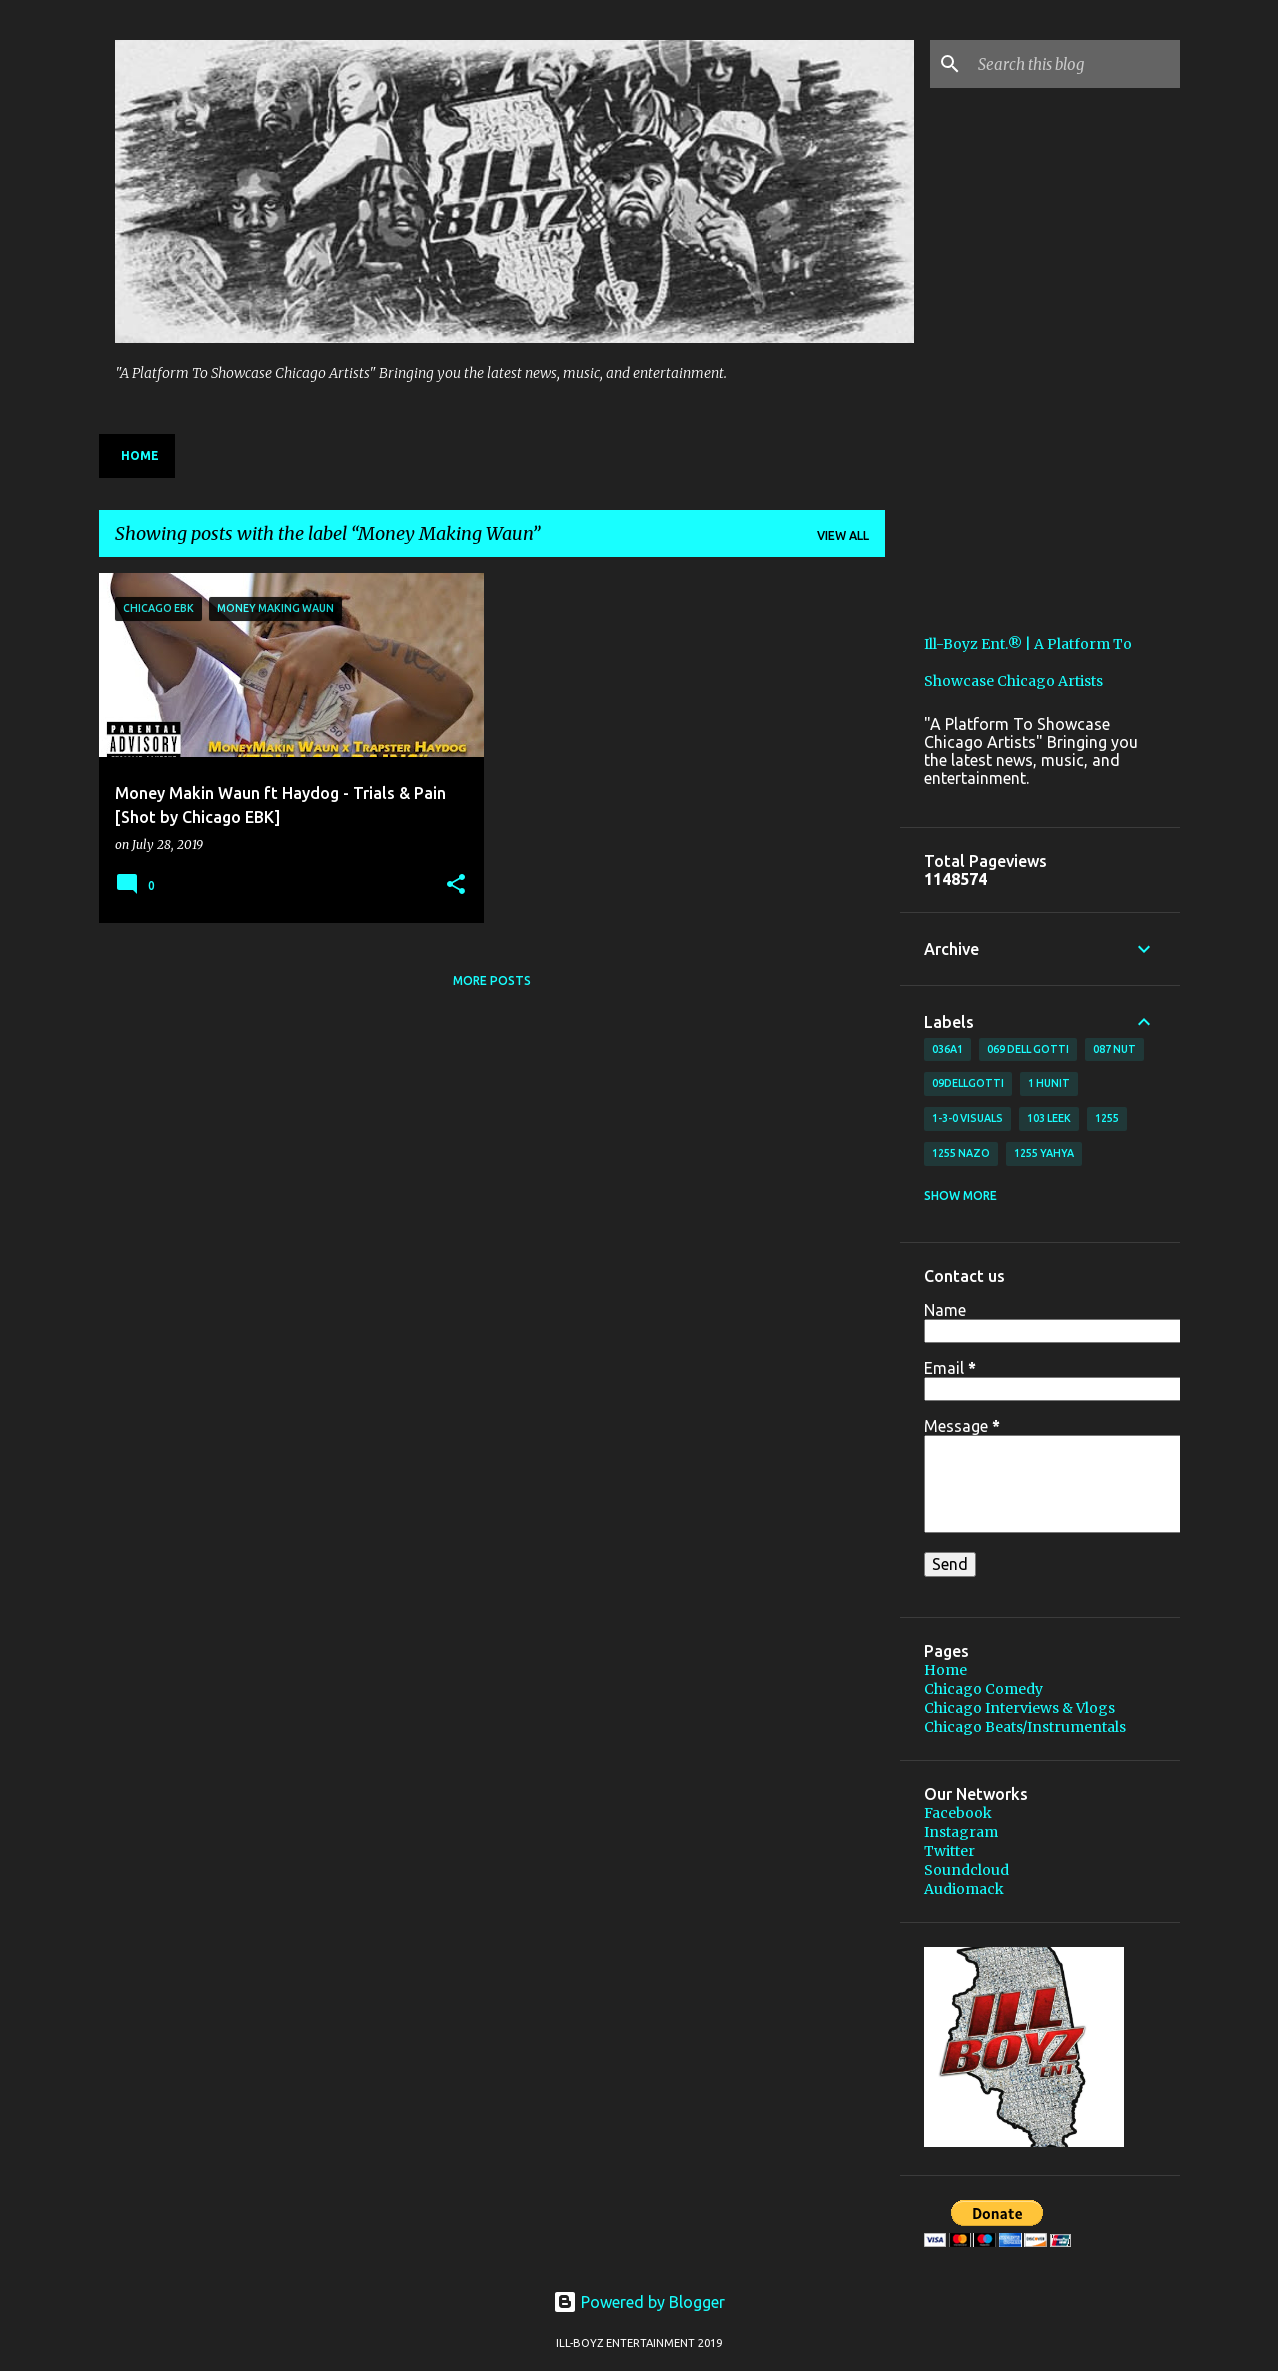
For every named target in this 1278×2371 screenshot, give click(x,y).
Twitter (949, 1851)
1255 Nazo (961, 1153)
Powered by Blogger (639, 2302)
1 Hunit (1049, 1083)
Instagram (961, 1832)
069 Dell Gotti (1028, 1049)
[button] (456, 885)
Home (140, 455)
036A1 (947, 1049)
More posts (492, 980)
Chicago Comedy (983, 1689)
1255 (1107, 1118)
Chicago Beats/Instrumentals (1025, 1727)
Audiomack (964, 1889)
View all (843, 535)
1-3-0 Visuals (967, 1118)
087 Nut (1114, 1049)
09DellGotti (968, 1083)
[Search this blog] (1075, 64)
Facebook (958, 1813)
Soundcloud (966, 1870)
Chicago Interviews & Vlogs (1019, 1708)
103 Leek (1049, 1118)
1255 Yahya (1044, 1153)
